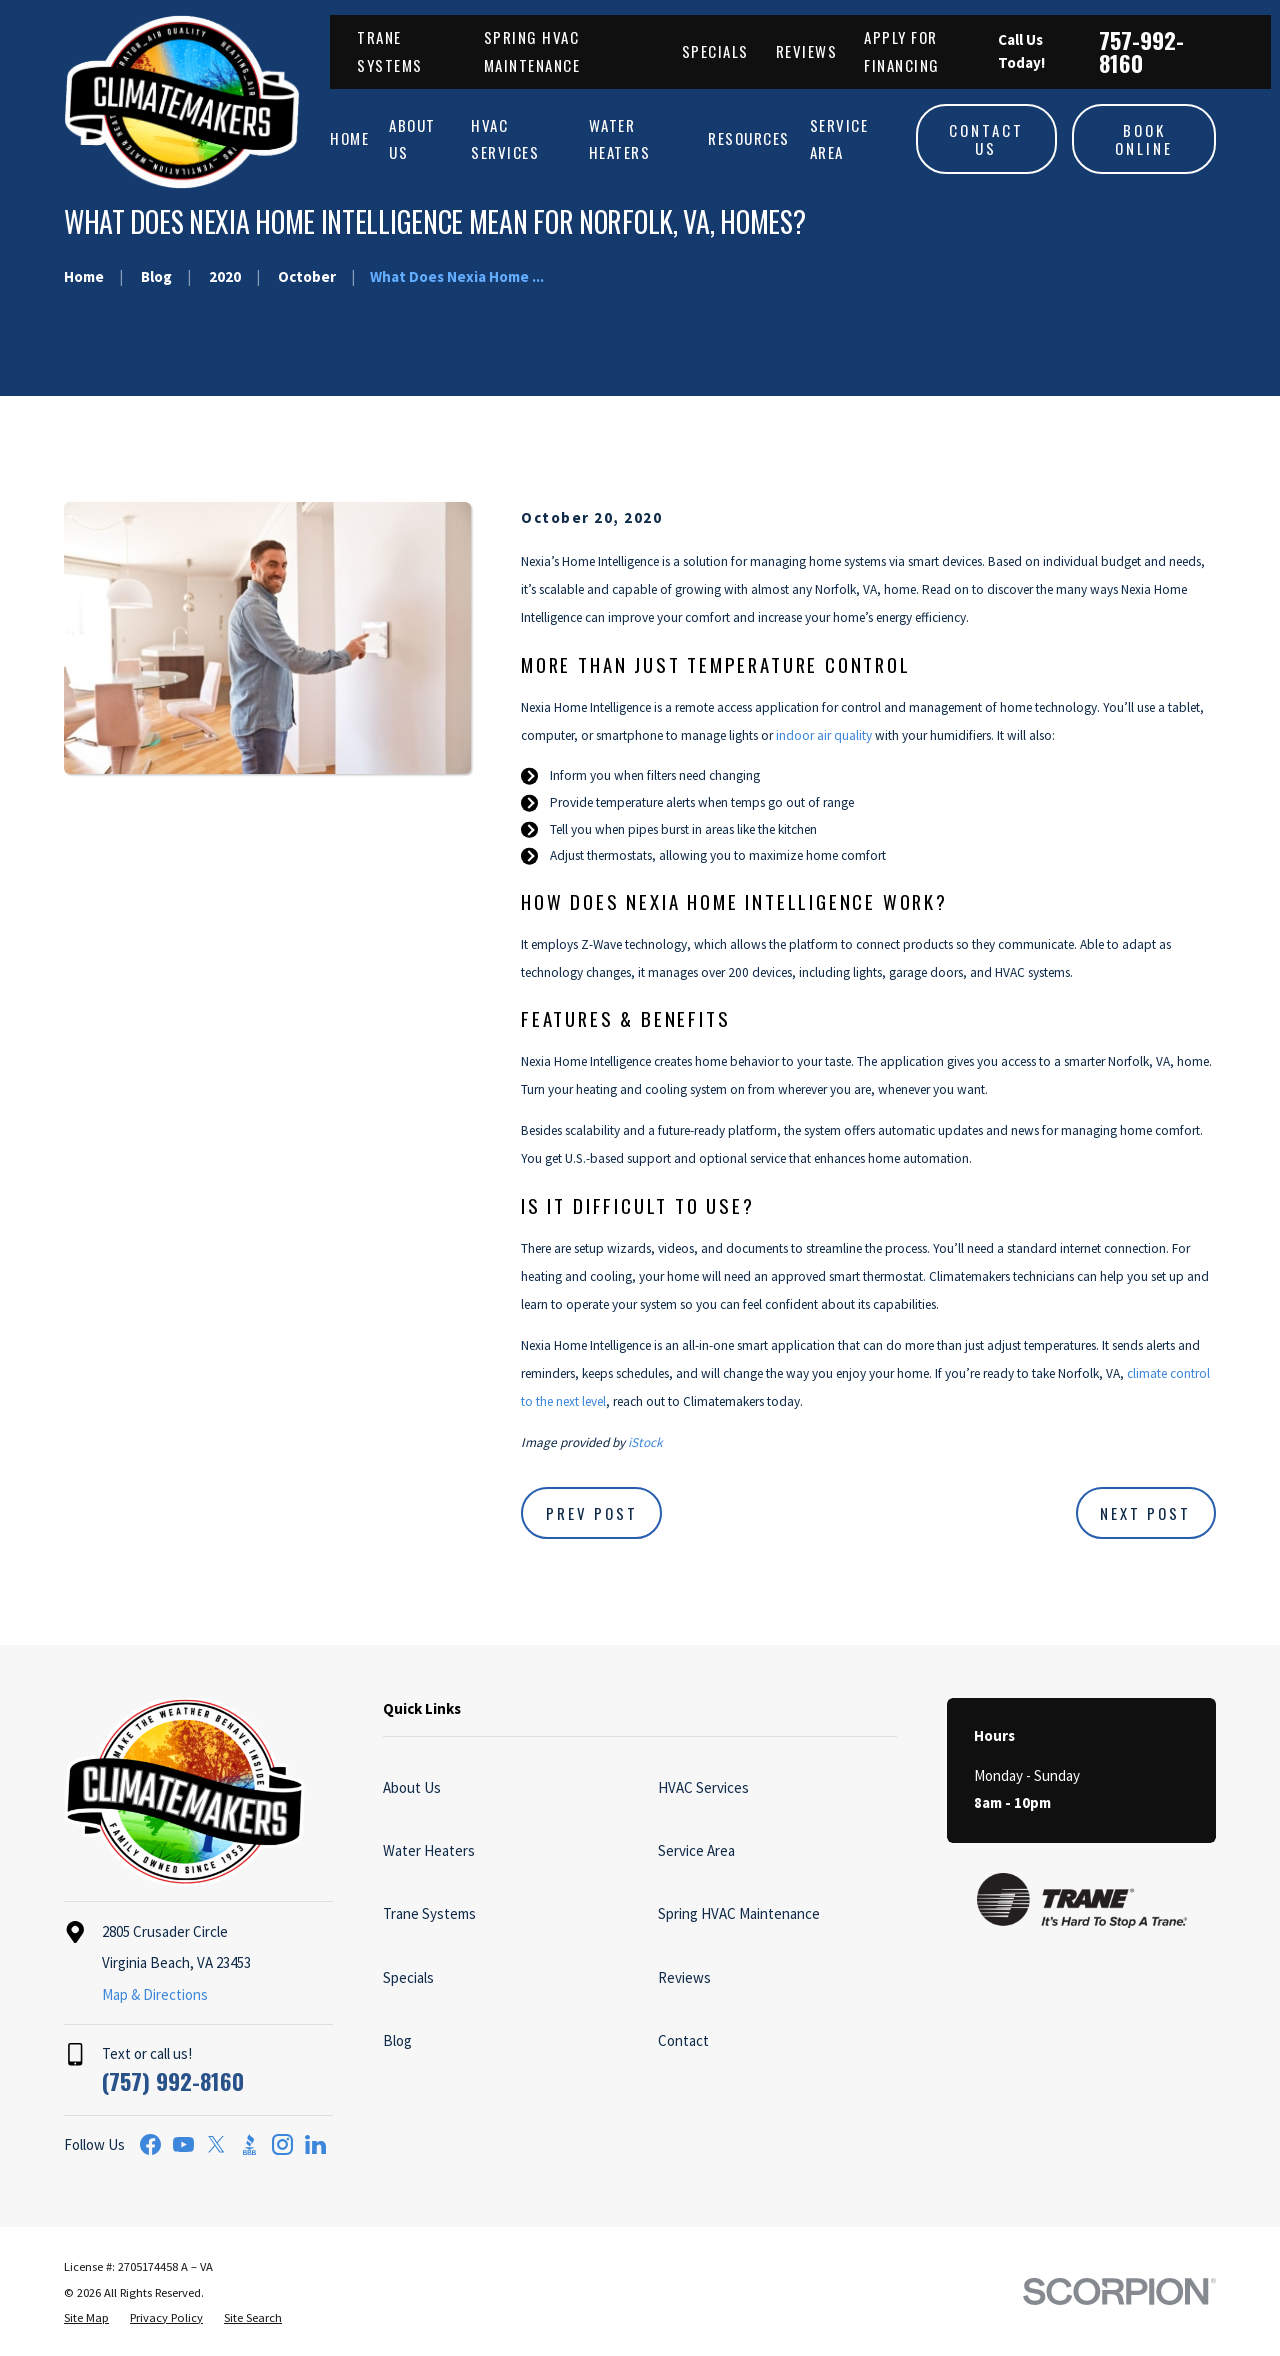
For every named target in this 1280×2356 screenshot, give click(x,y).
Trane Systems (429, 1913)
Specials (715, 51)
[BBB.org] (249, 2144)
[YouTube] (183, 2144)
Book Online (1144, 139)
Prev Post (592, 1513)
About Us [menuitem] (412, 138)
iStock (645, 1442)
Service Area (696, 1850)
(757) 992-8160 (173, 2081)
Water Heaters (429, 1850)
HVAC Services (703, 1787)
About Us (412, 1787)
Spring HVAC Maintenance (739, 1913)
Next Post (1145, 1513)
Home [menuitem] (349, 138)
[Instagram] (282, 2144)
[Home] (182, 102)
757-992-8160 (1141, 51)
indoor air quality (824, 735)
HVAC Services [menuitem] (505, 138)
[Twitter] (216, 2144)
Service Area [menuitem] (839, 138)
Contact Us (986, 139)
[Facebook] (150, 2144)
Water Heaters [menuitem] (620, 138)
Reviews (807, 51)
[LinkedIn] (315, 2144)
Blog (397, 2040)
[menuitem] (86, 2318)
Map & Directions (155, 1994)
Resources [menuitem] (749, 138)
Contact (683, 2040)
